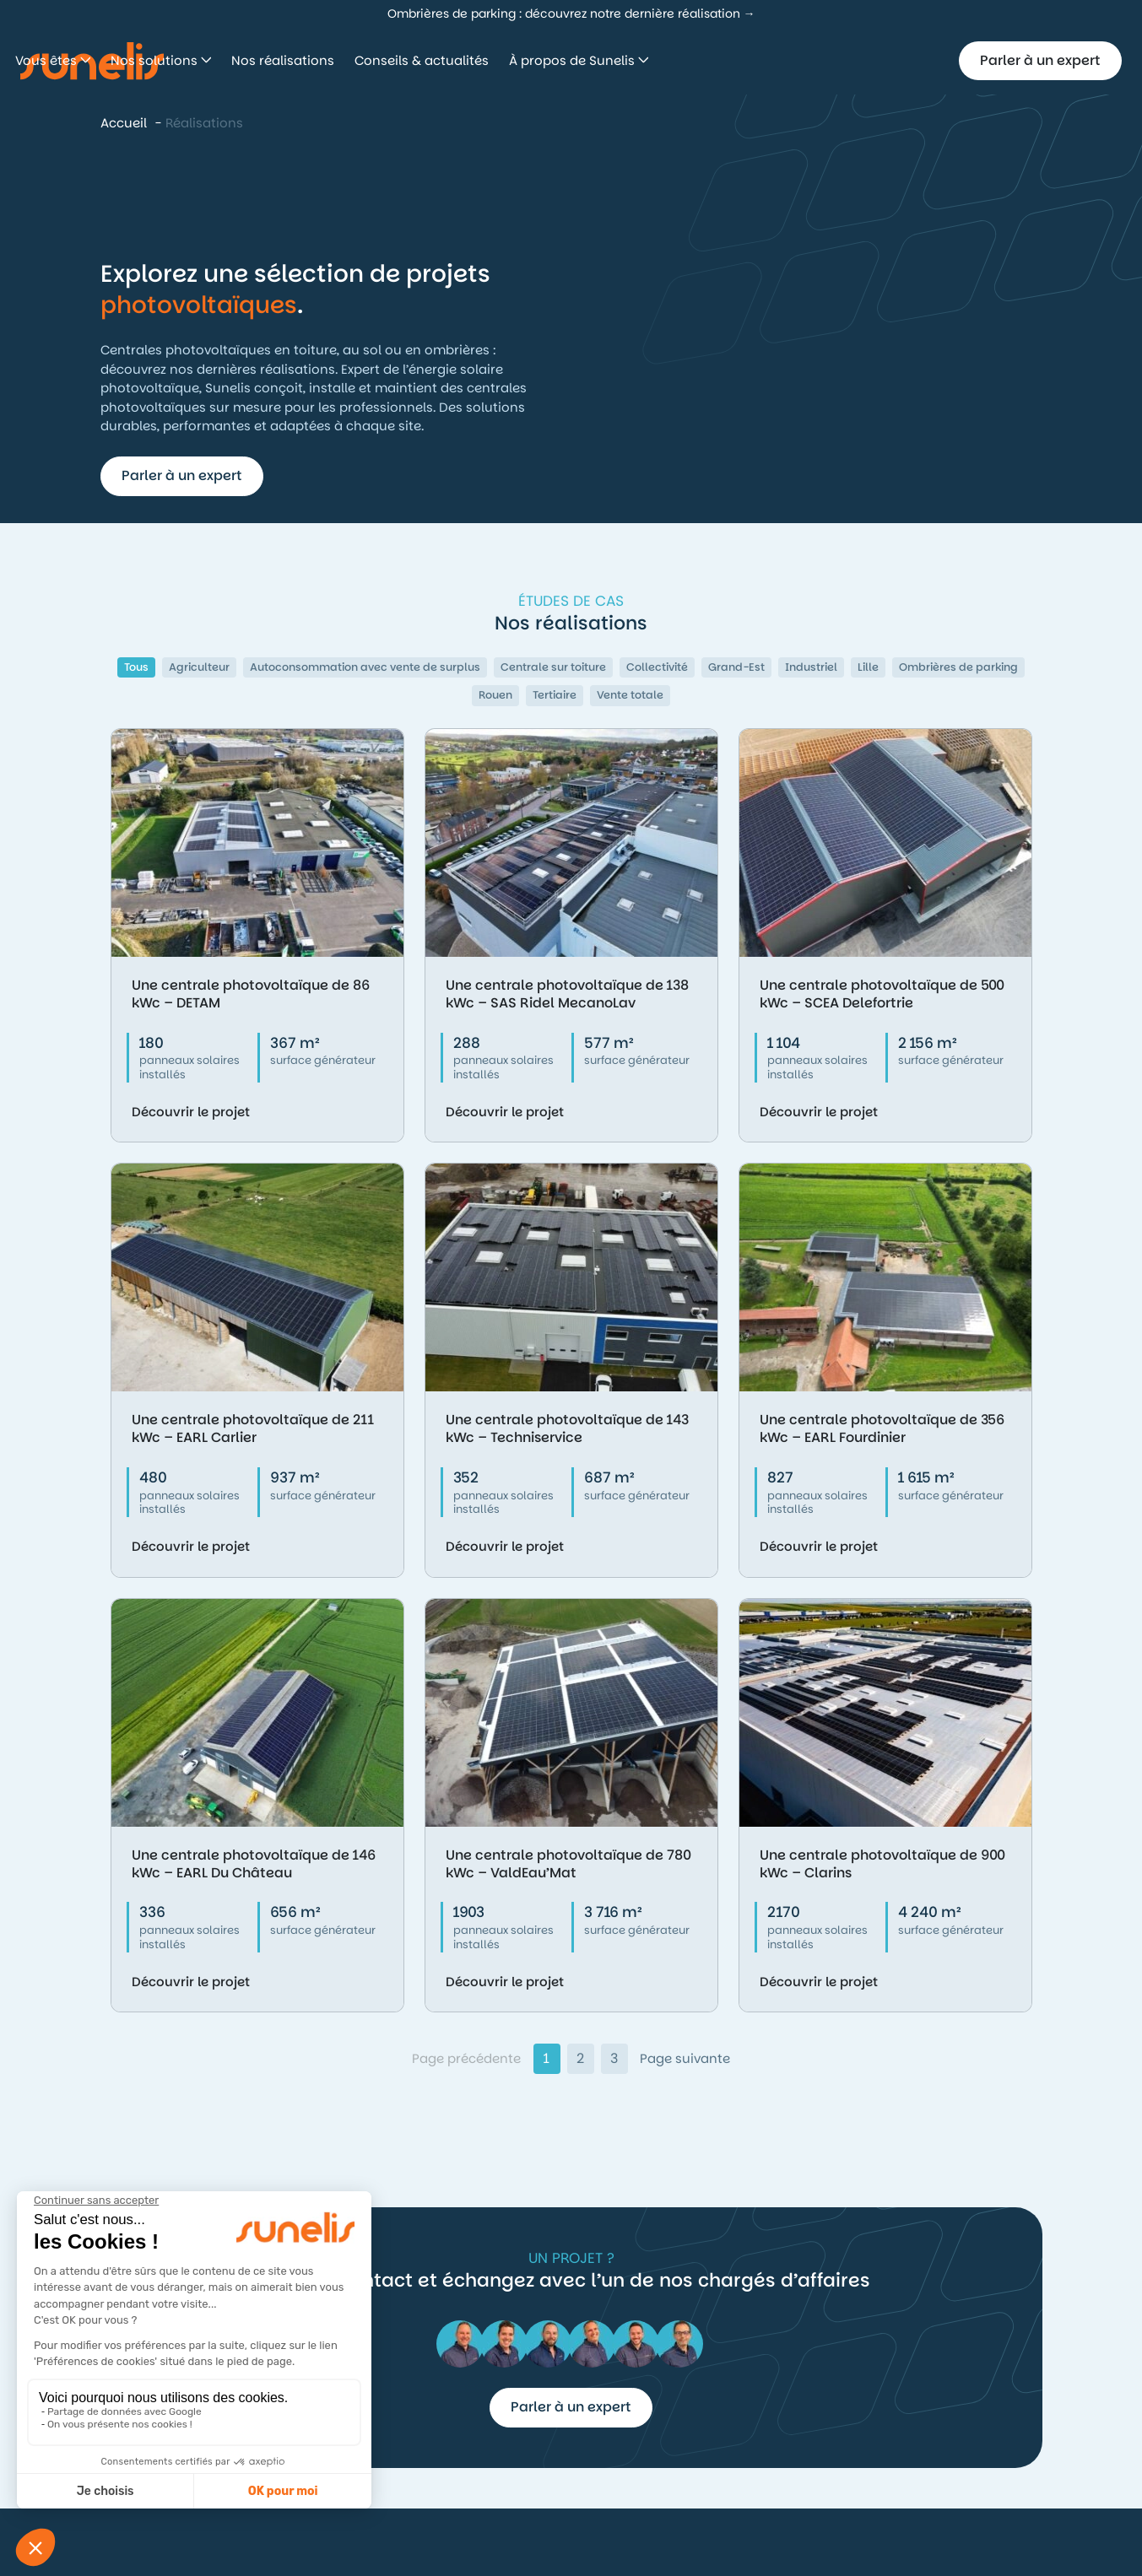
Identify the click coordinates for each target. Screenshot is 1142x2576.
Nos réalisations (522, 60)
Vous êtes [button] (287, 60)
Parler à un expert (1040, 60)
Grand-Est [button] (736, 667)
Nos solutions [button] (395, 60)
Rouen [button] (495, 695)
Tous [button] (136, 667)
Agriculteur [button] (199, 667)
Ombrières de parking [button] (958, 667)
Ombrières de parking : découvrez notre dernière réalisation (563, 13)
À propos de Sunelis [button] (813, 60)
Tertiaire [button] (554, 695)
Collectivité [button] (657, 667)
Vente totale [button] (630, 695)
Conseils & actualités (661, 60)
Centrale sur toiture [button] (553, 667)
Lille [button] (868, 667)
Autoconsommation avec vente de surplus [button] (365, 667)
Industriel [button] (811, 667)
